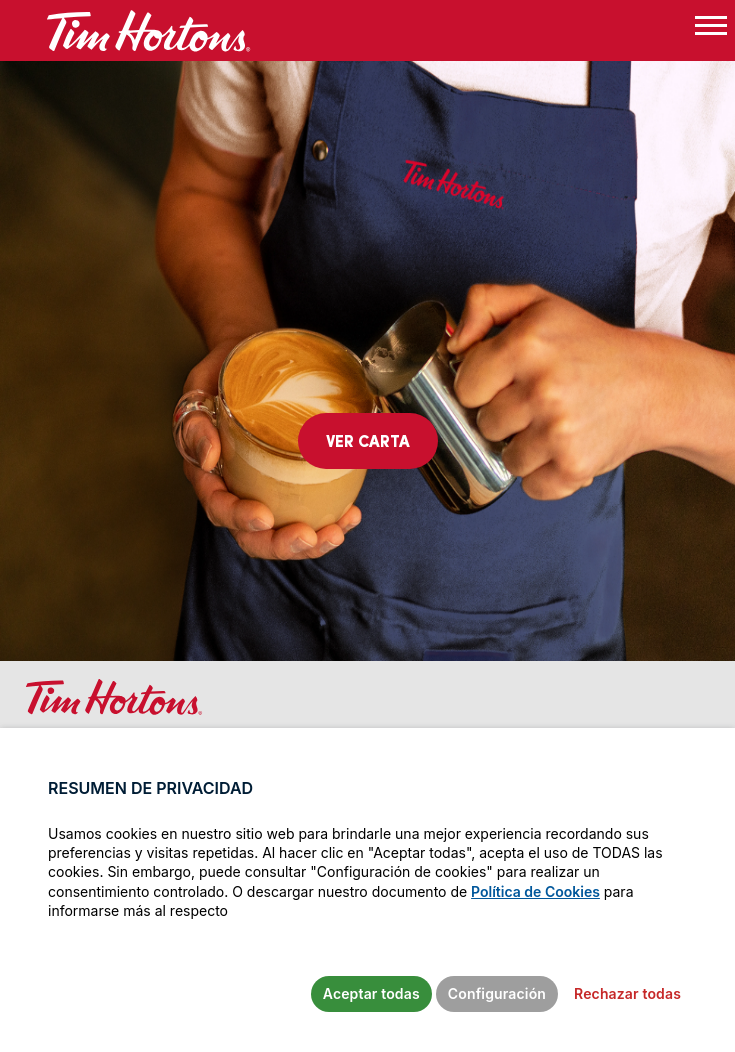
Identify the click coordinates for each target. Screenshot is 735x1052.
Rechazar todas (627, 993)
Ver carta (368, 440)
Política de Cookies (535, 891)
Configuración (497, 993)
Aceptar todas (371, 993)
